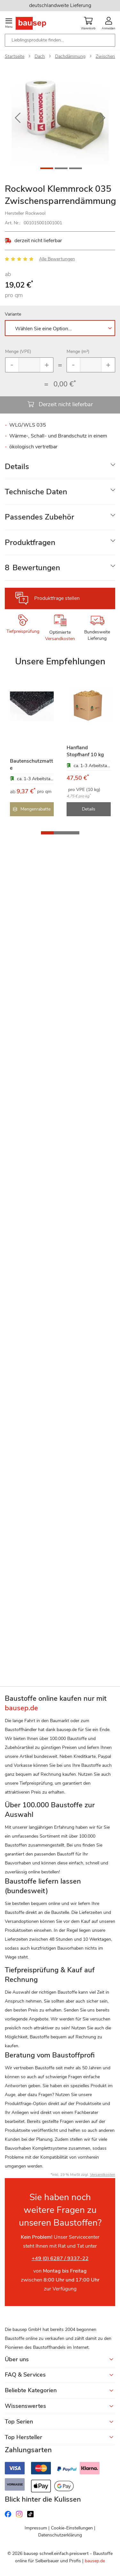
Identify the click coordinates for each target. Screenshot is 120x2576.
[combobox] (60, 40)
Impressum (36, 2528)
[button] (17, 118)
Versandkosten (60, 639)
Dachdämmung (70, 56)
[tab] (60, 466)
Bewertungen (32, 567)
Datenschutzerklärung (60, 2535)
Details (17, 466)
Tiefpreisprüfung (22, 631)
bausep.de (95, 2561)
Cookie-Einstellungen (72, 2528)
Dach (40, 56)
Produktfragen (30, 542)
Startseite (14, 56)
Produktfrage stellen (57, 598)
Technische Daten (36, 492)
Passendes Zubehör (39, 517)
